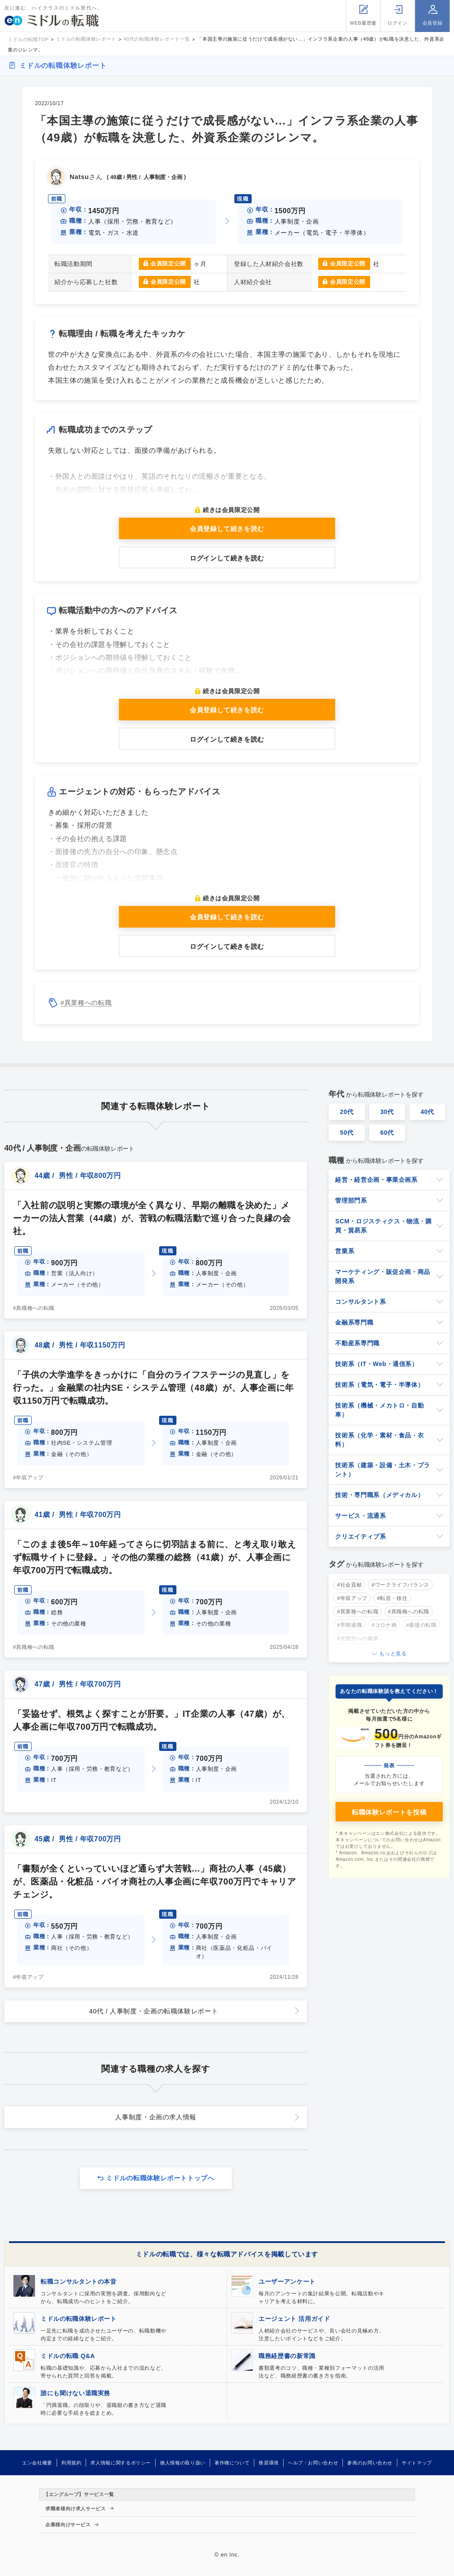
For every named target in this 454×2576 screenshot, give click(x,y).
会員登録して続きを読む (227, 528)
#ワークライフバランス (400, 1585)
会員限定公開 (168, 263)
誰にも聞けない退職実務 (75, 2393)
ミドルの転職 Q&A (68, 2355)
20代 (347, 1111)
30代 (387, 1111)
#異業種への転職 (86, 1002)
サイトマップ (417, 2462)
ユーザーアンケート (287, 2281)
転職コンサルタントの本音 (79, 2281)
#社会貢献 (349, 1585)
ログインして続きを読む (227, 558)
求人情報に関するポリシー (120, 2462)
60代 (387, 1132)
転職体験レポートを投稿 (389, 1812)
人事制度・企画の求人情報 (155, 2117)
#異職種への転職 (33, 1308)
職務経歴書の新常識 (287, 2355)
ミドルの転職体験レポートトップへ (160, 2178)
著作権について (231, 2462)
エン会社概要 (37, 2462)
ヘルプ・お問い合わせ (313, 2462)
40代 (428, 1111)
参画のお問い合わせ (370, 2462)
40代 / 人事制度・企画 (153, 2011)
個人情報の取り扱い (182, 2462)
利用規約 (71, 2462)
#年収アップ (28, 1478)
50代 (347, 1132)
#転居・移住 (392, 1598)
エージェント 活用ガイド (294, 2318)
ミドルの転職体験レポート (63, 65)
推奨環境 (269, 2462)
